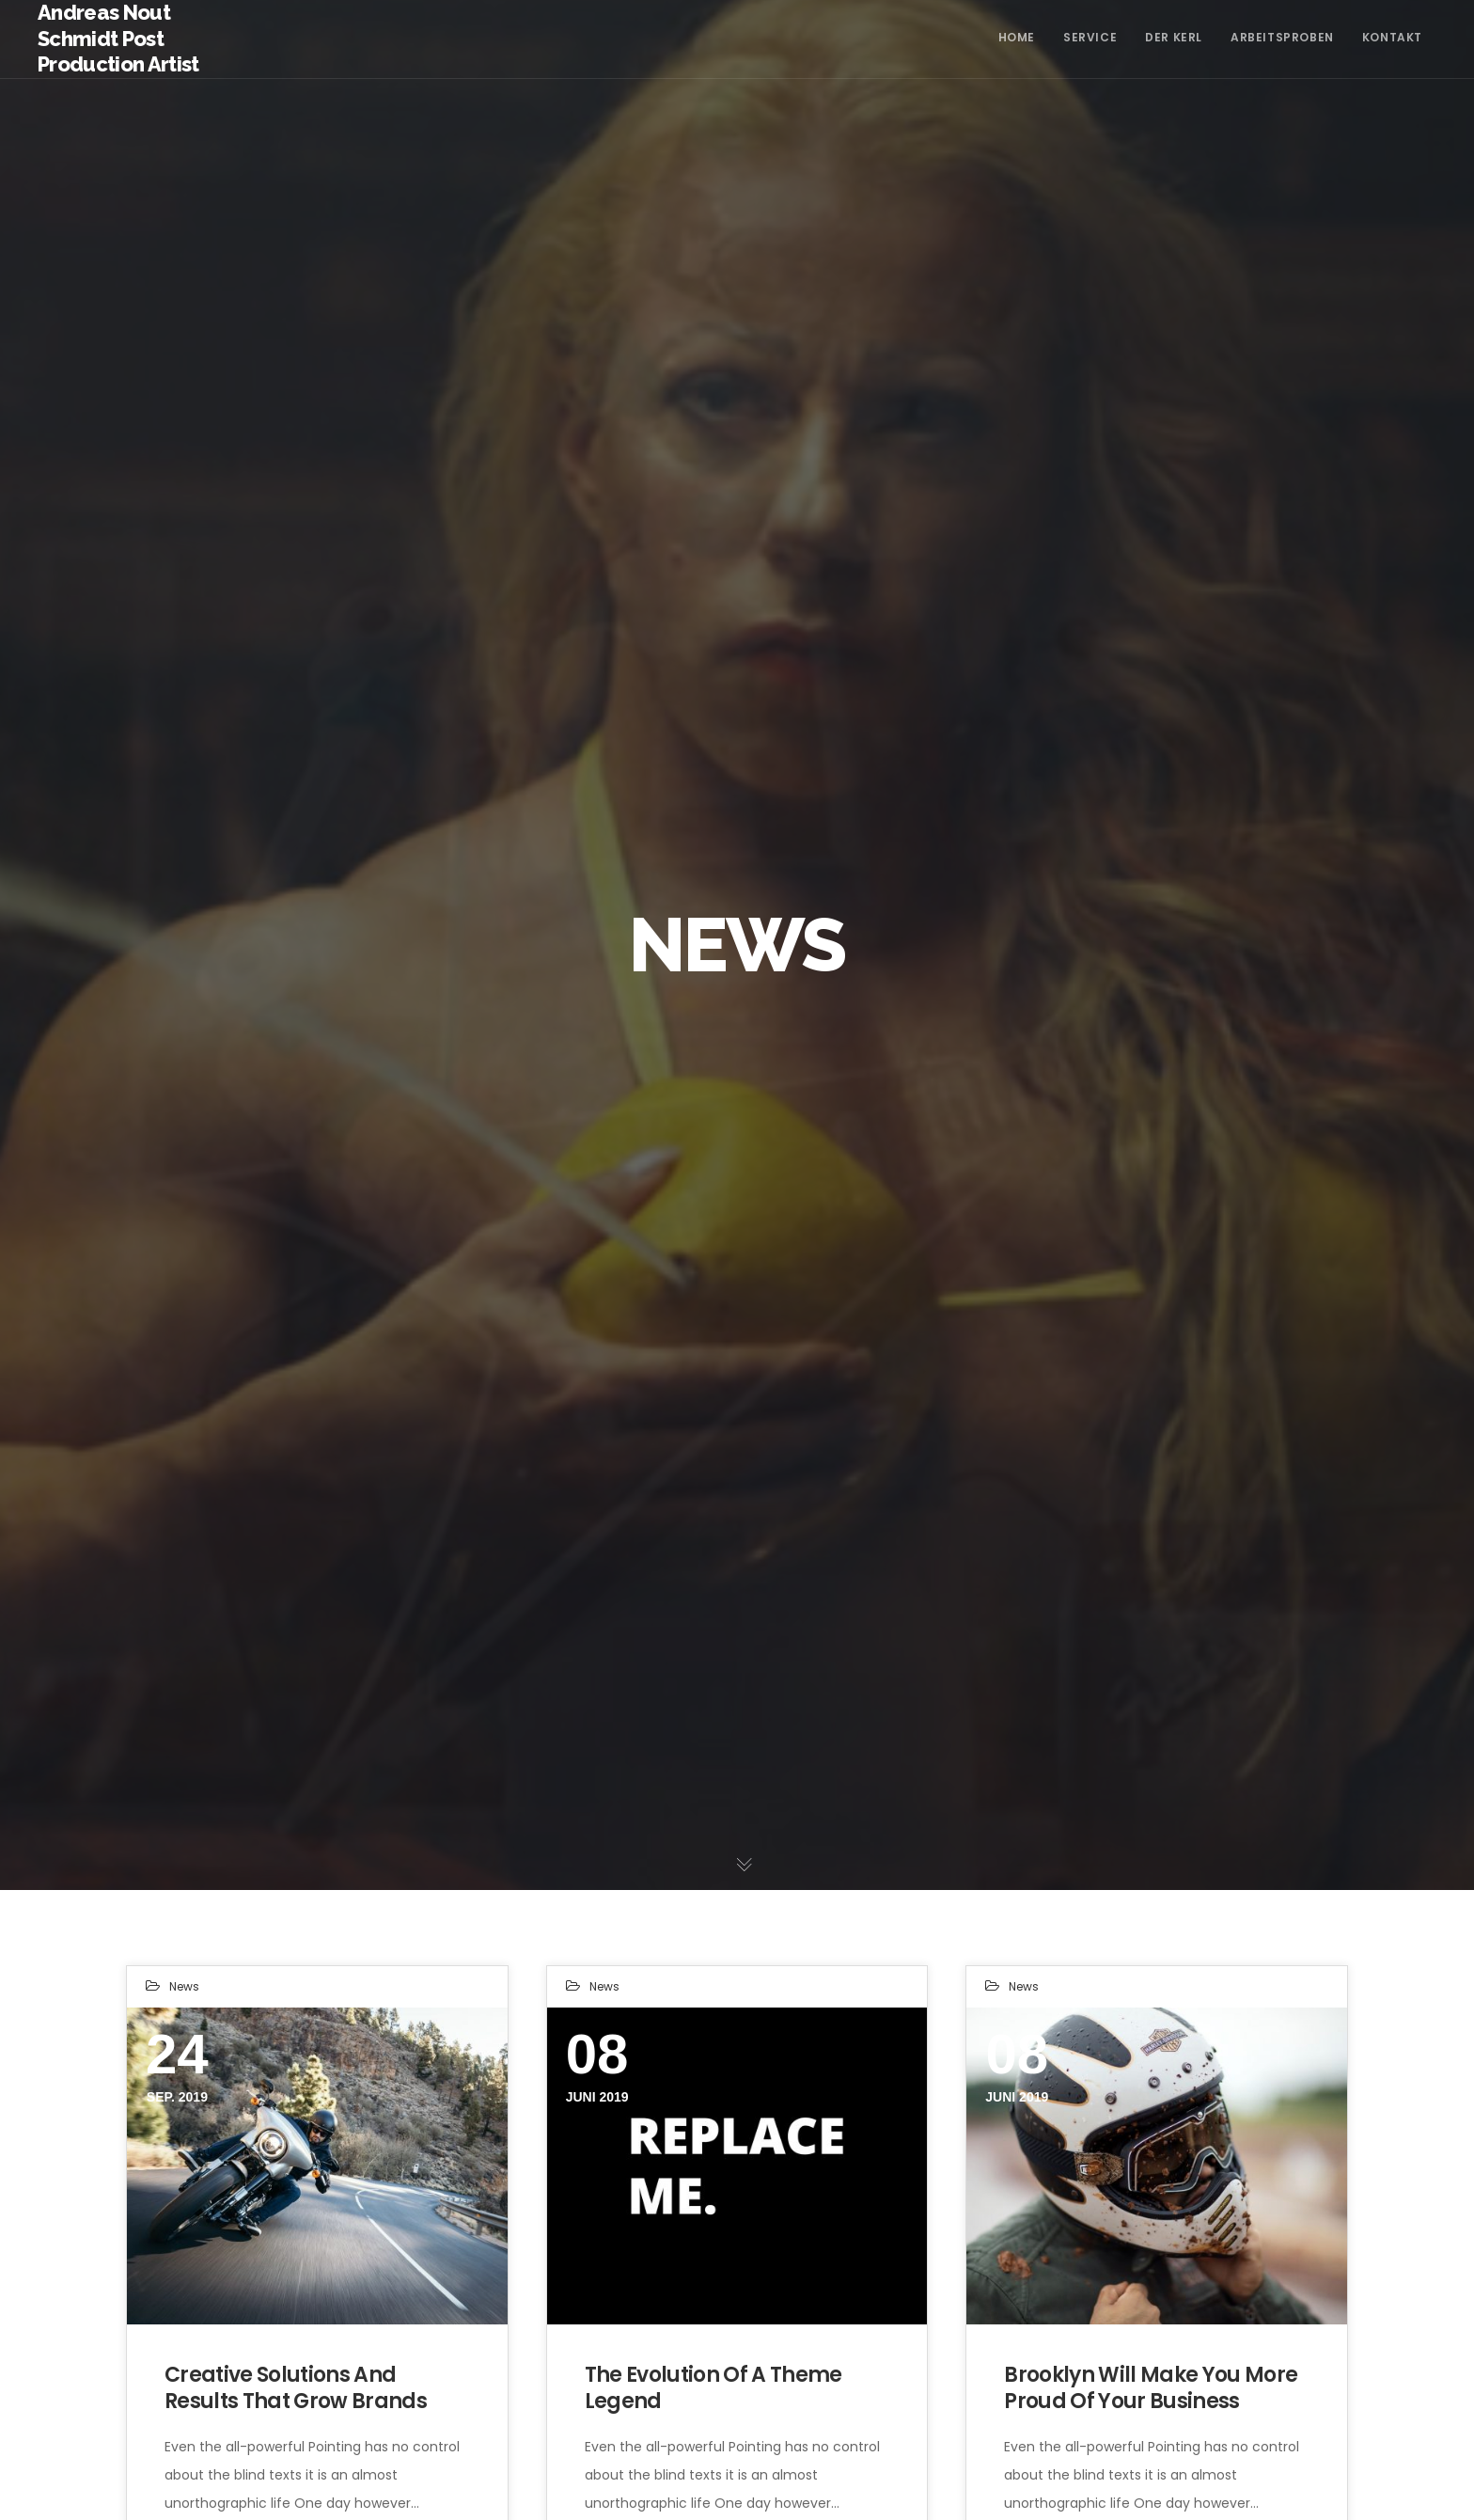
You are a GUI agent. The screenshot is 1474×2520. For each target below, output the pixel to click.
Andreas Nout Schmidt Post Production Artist (118, 38)
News (184, 1986)
